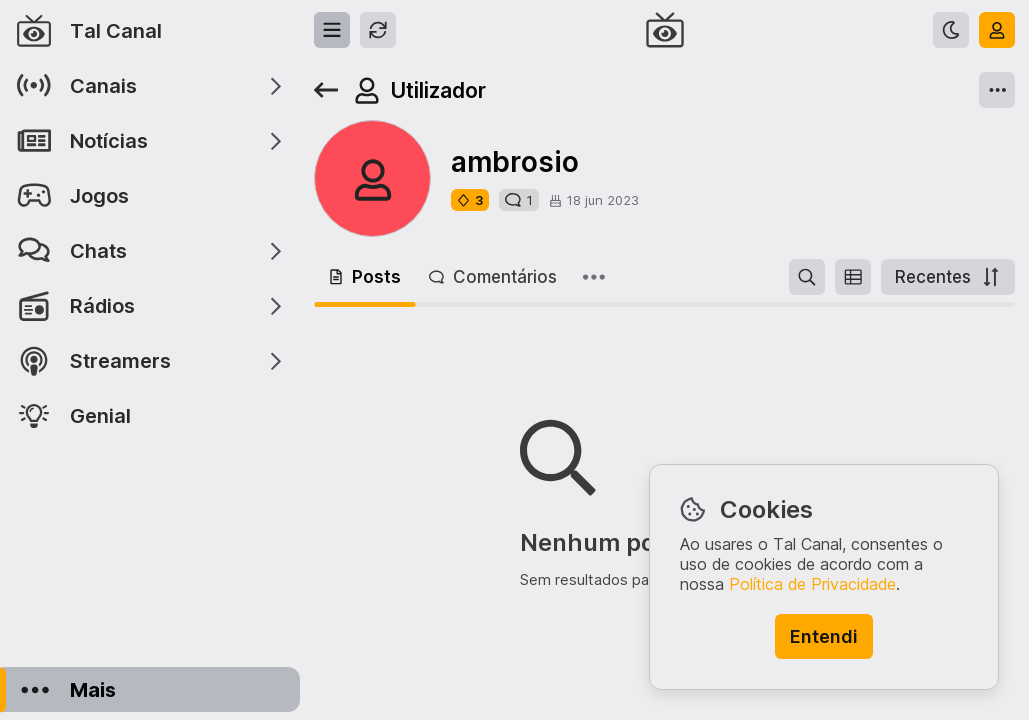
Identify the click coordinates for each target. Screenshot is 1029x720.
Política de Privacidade (812, 584)
